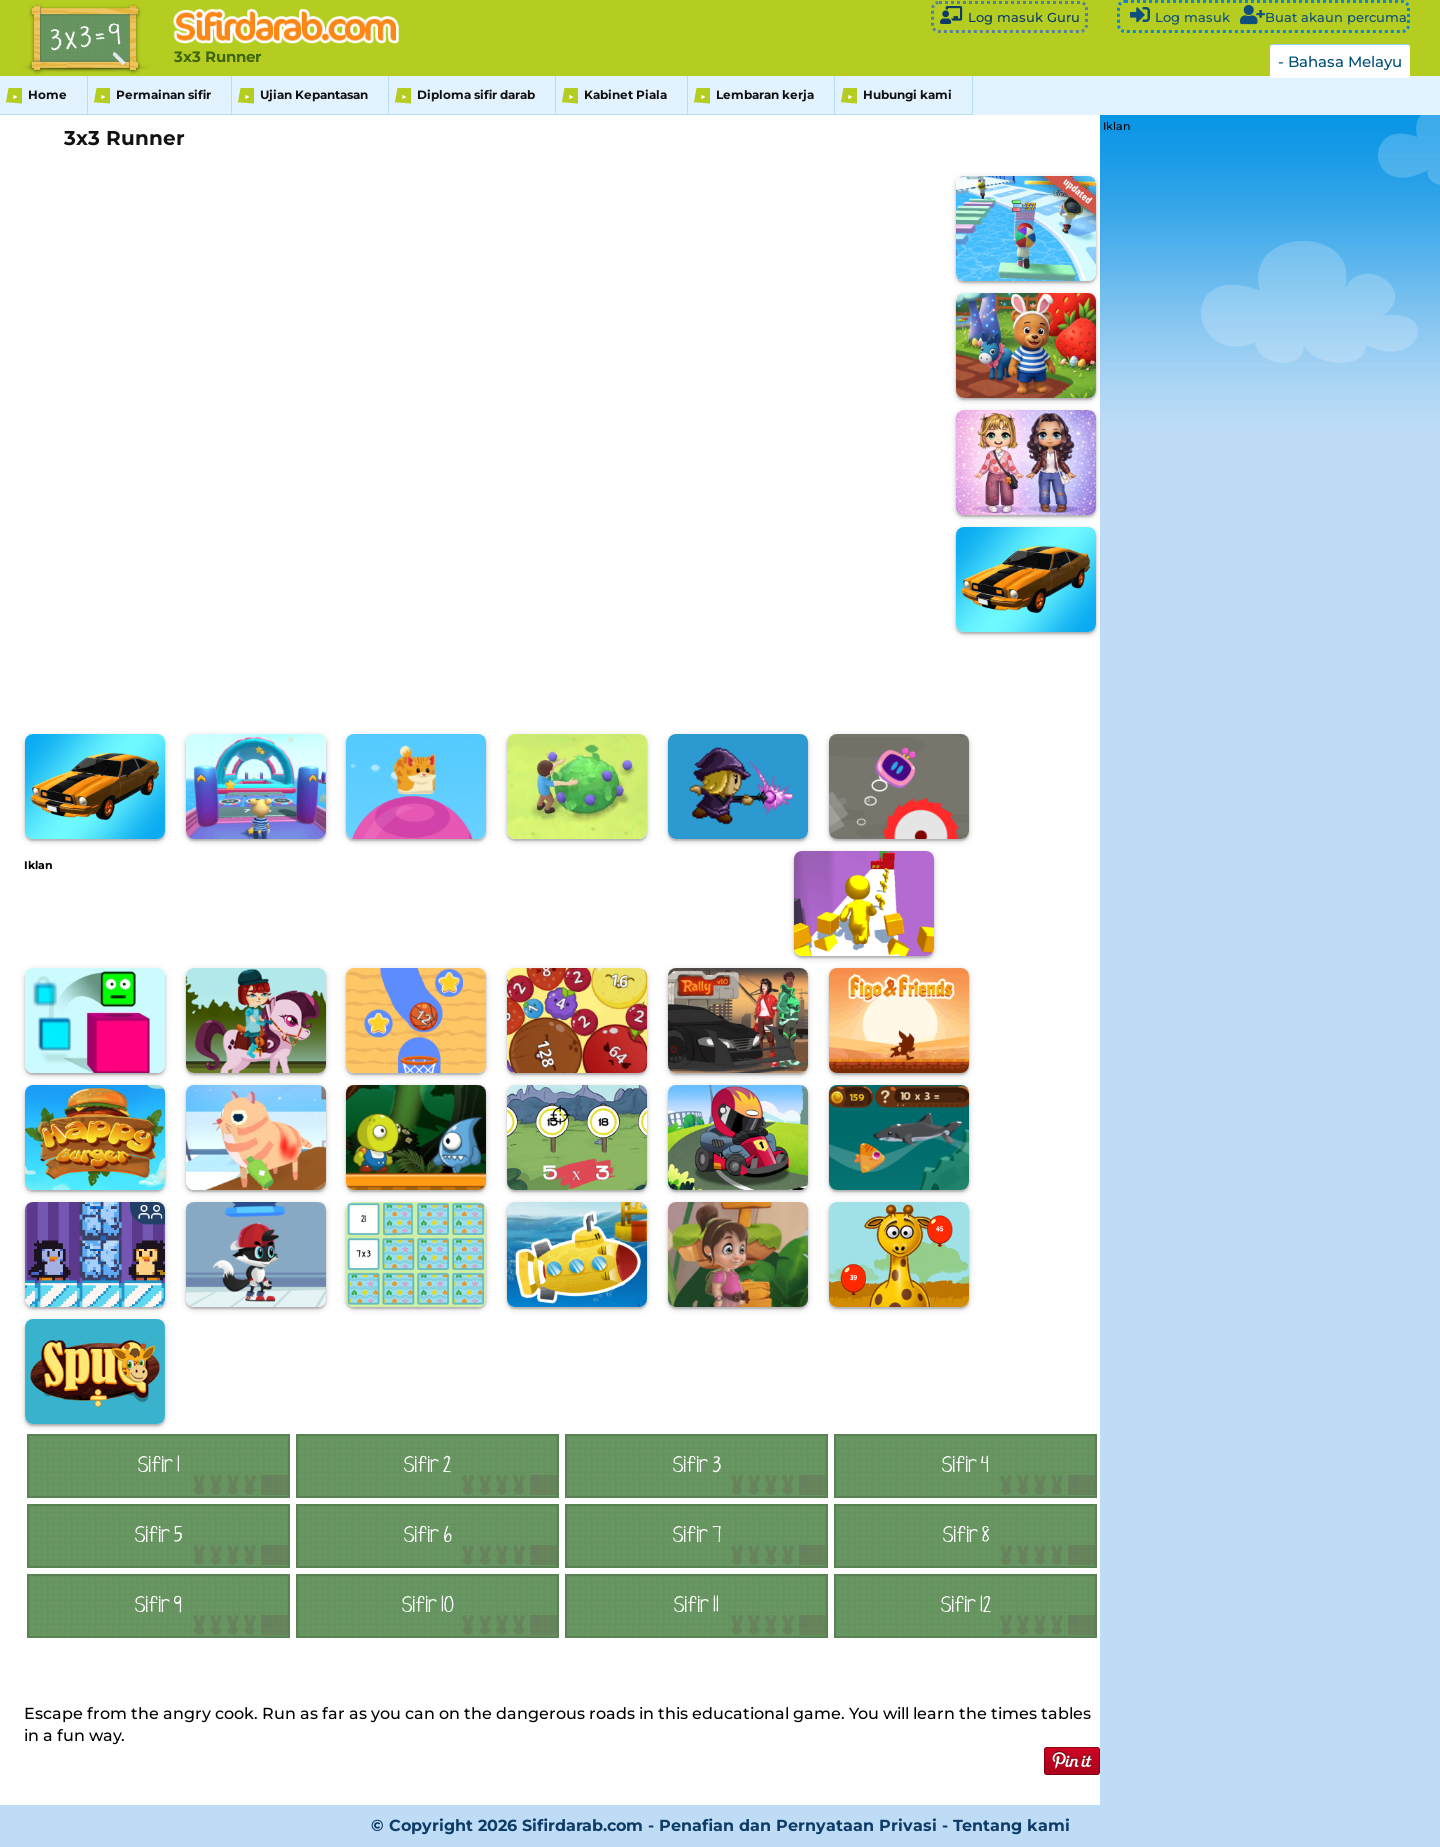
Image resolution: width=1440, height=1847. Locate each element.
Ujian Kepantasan (314, 94)
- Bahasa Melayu (1340, 61)
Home (47, 94)
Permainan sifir (163, 94)
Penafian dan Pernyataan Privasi (798, 1825)
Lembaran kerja (765, 94)
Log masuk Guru (1009, 15)
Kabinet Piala (625, 94)
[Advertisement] (388, 916)
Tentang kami (1011, 1825)
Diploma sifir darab (476, 94)
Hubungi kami (907, 94)
